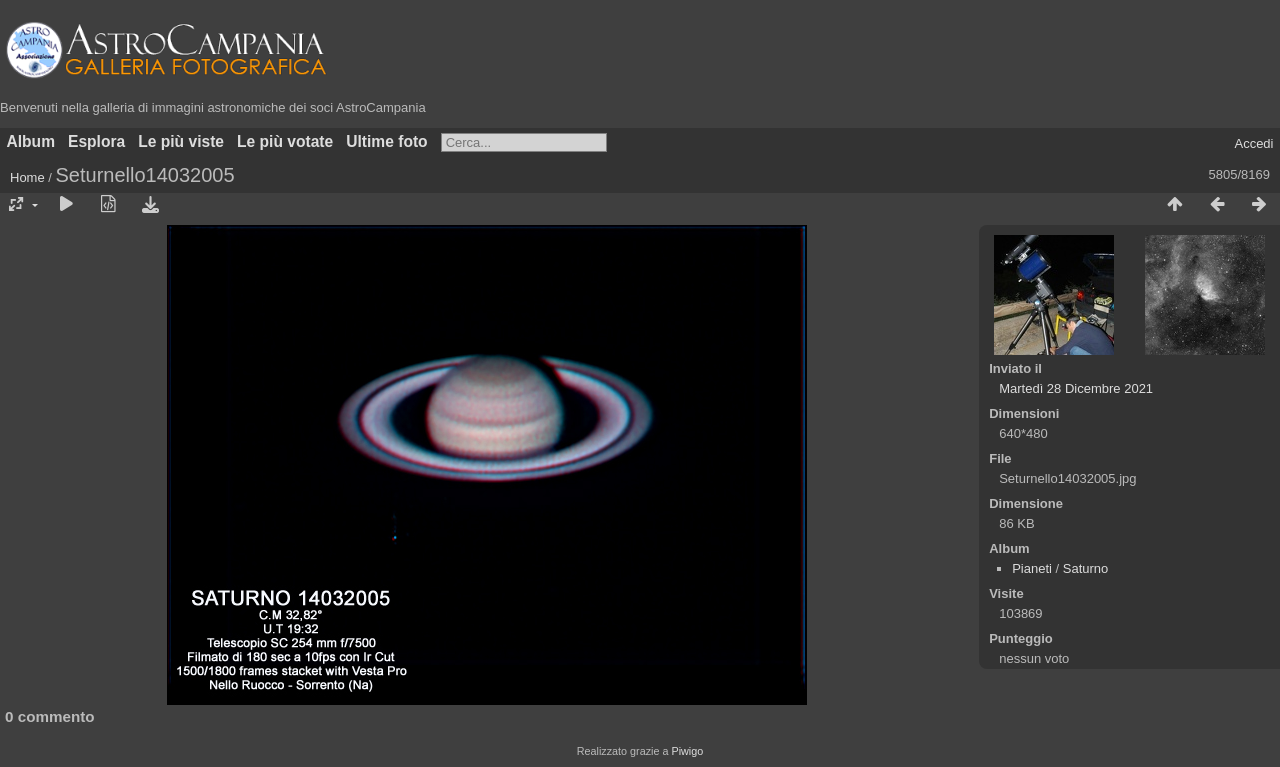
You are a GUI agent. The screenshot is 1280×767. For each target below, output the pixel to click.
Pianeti (1032, 568)
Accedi (1253, 143)
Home (27, 177)
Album (31, 141)
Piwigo (687, 751)
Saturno (1086, 568)
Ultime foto (386, 141)
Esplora (96, 141)
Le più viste (181, 141)
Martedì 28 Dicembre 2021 (1076, 388)
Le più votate (285, 141)
